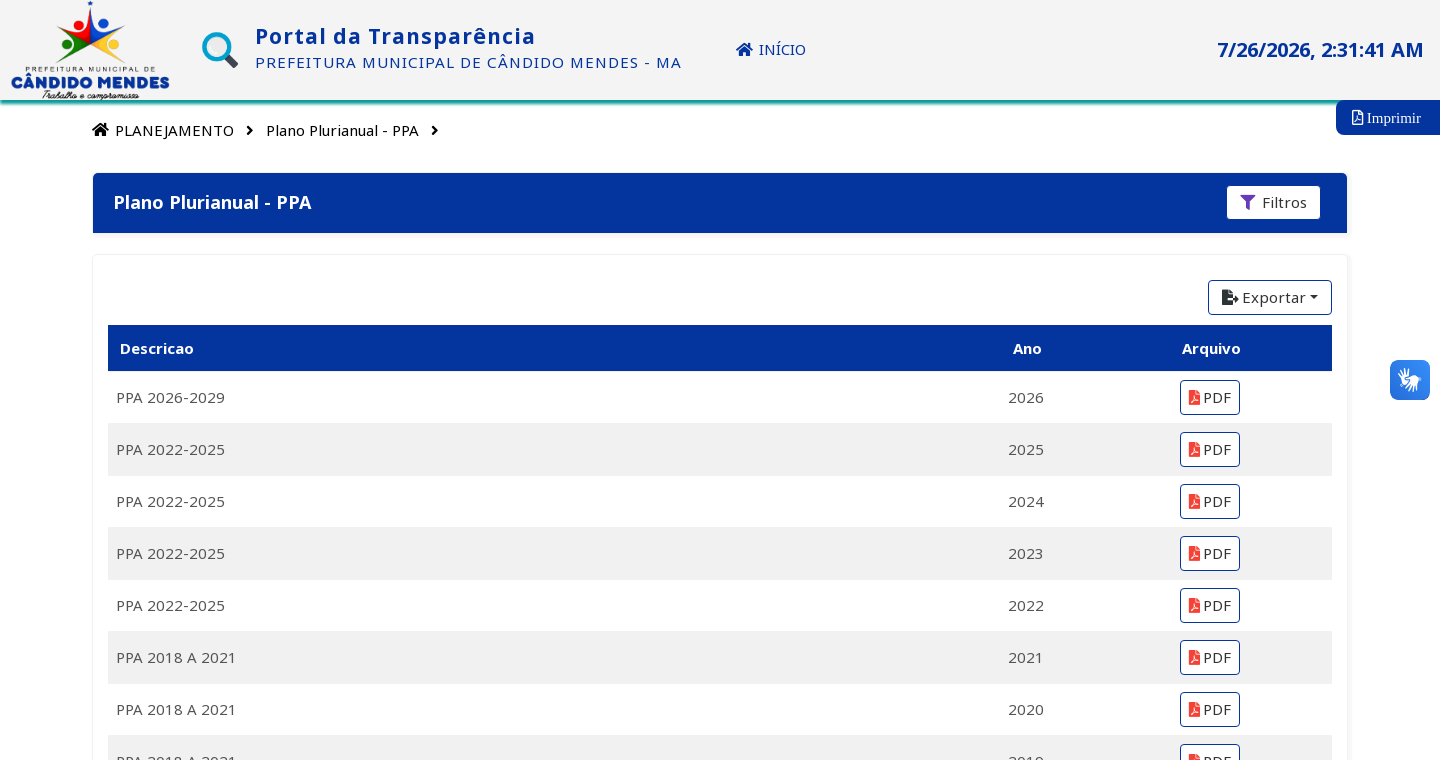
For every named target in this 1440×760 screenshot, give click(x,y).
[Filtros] (1273, 202)
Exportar (1264, 297)
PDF (1210, 397)
